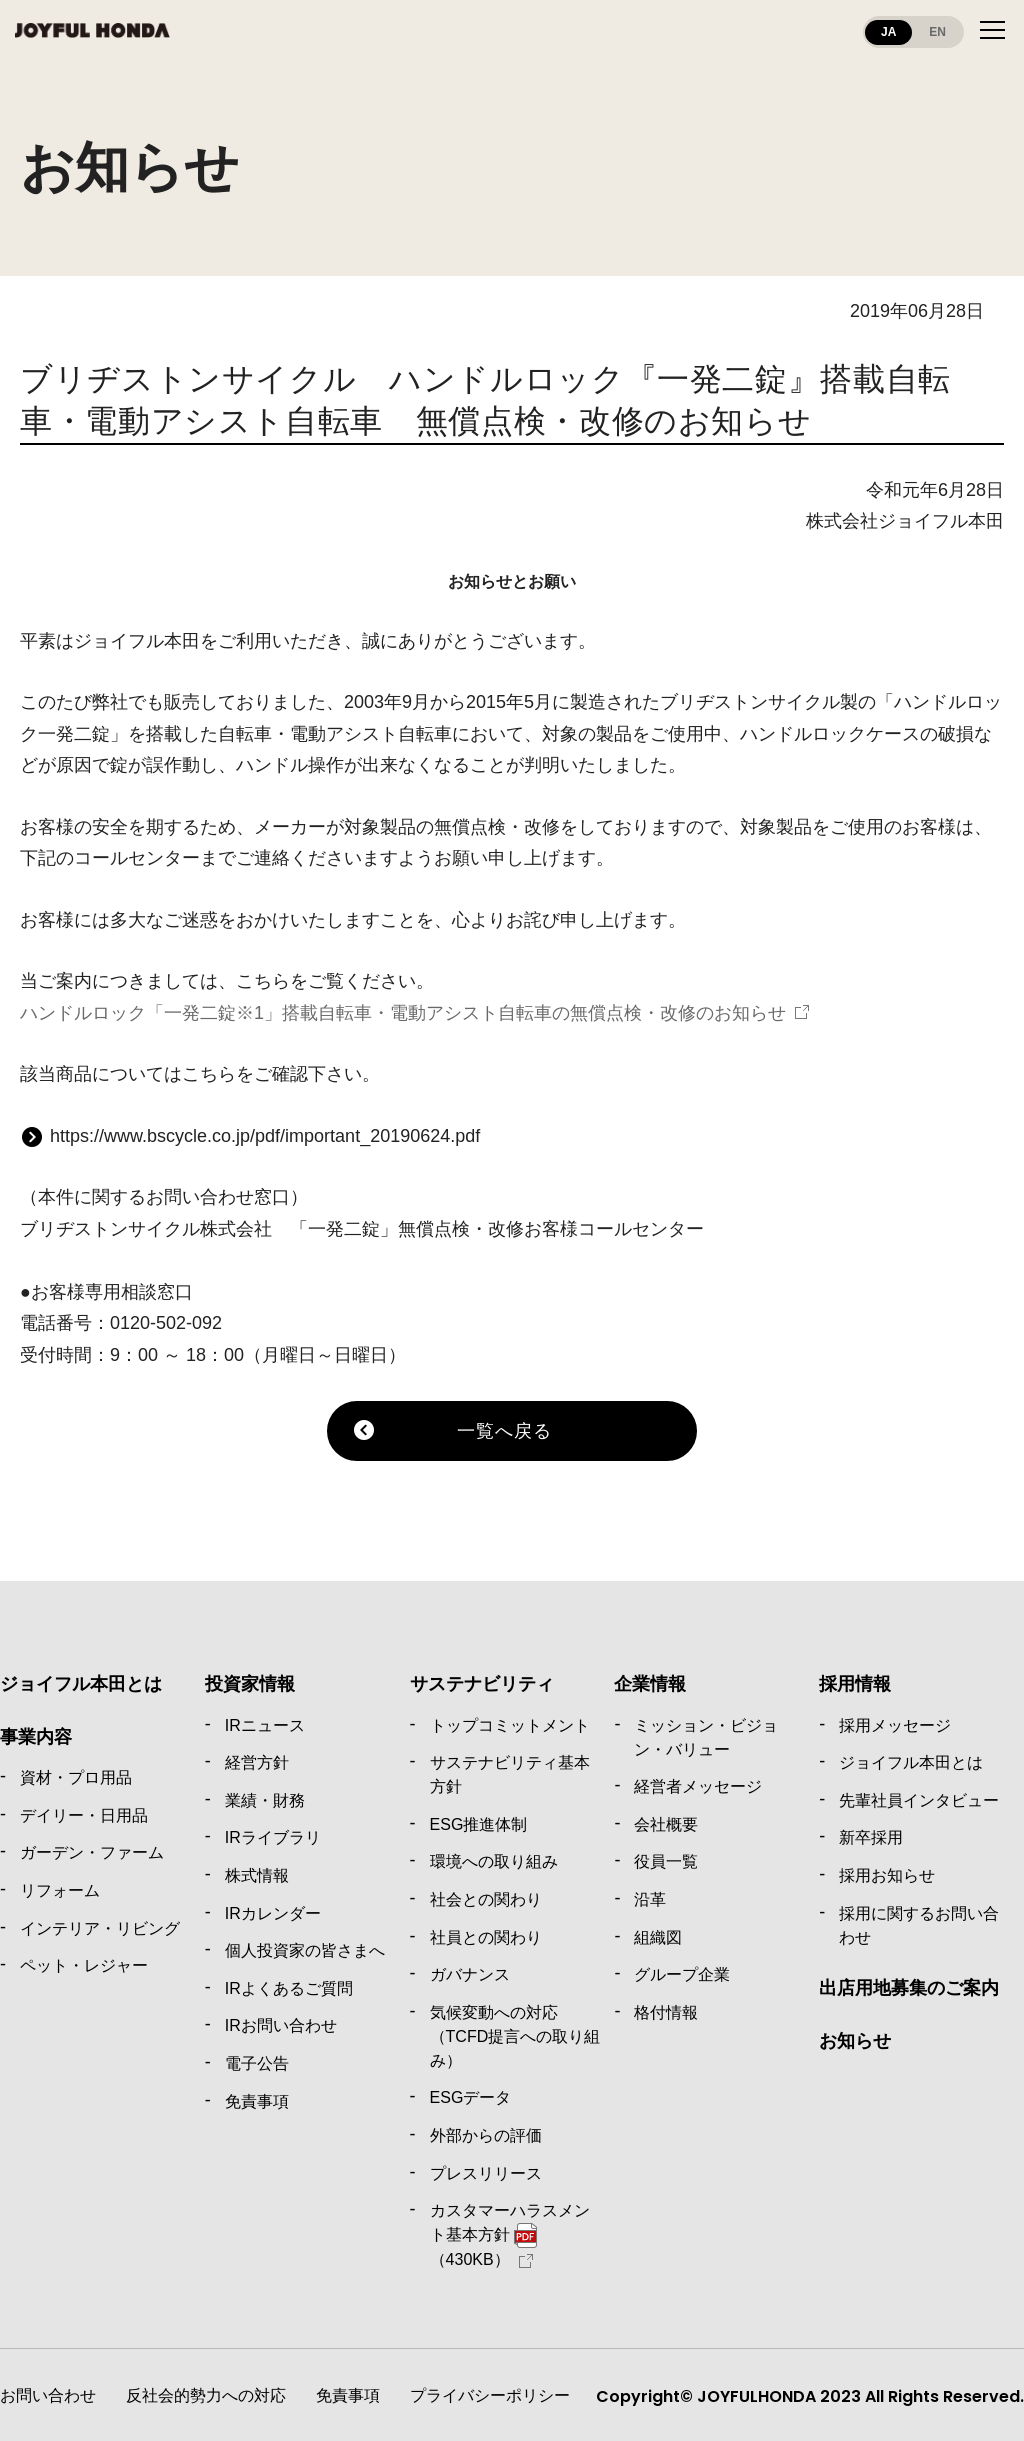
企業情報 (650, 1684)
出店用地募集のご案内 (909, 1988)
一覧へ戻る (504, 1431)
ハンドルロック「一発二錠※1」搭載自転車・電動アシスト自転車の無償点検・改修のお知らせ (403, 1013)
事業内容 (36, 1737)
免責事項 (348, 2395)
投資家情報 (250, 1684)
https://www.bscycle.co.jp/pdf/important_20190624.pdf (265, 1136)
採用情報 (855, 1684)
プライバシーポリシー (490, 2395)
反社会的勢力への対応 (206, 2395)
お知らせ (855, 2041)
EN (937, 32)
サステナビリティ (482, 1684)
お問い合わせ (48, 2395)
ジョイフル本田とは (81, 1684)
